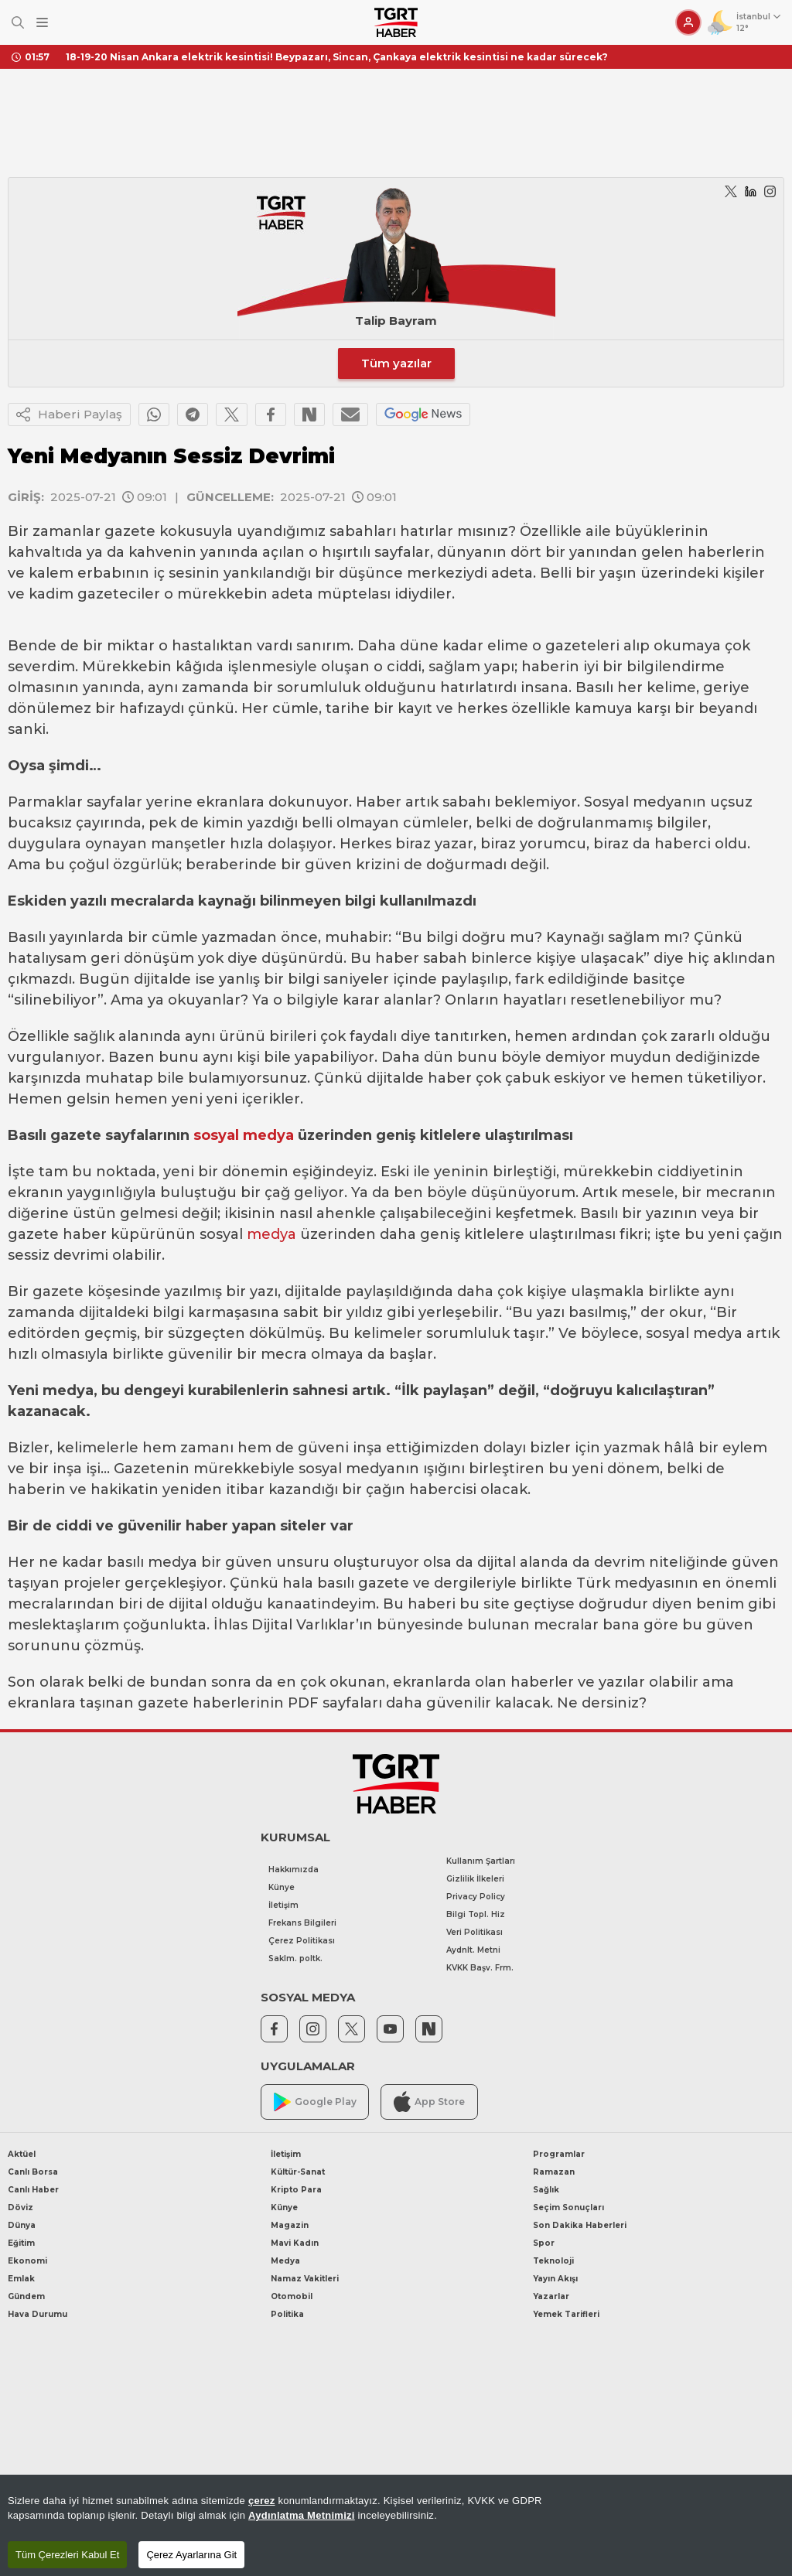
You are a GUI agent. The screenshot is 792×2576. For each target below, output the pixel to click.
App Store (429, 2101)
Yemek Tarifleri (566, 2314)
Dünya (22, 2225)
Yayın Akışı (555, 2279)
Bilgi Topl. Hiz (475, 1914)
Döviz (20, 2207)
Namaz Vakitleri (305, 2279)
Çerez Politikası (301, 1941)
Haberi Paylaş (69, 414)
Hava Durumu (37, 2314)
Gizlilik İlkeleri (475, 1879)
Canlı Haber (33, 2190)
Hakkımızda (293, 1870)
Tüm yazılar (396, 363)
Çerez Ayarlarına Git (191, 2555)
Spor (544, 2243)
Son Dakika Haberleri (579, 2225)
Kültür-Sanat (298, 2172)
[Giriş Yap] (688, 22)
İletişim (283, 1905)
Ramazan (554, 2172)
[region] (396, 2525)
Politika (287, 2314)
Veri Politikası (474, 1932)
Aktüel (22, 2154)
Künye (281, 1887)
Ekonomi (27, 2261)
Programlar (559, 2154)
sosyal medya (243, 1135)
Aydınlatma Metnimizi (301, 2515)
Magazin (290, 2225)
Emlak (21, 2279)
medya (271, 1234)
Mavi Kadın (295, 2243)
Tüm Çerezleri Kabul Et (67, 2555)
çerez (261, 2500)
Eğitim (21, 2243)
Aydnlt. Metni (473, 1950)
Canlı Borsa (33, 2172)
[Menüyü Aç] (42, 23)
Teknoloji (553, 2261)
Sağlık (546, 2190)
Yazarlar (551, 2296)
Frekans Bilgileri (302, 1923)
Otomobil (291, 2296)
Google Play (315, 2102)
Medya (285, 2261)
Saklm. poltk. (295, 1958)
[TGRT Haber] (395, 22)
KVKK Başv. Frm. (480, 1968)
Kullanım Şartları (480, 1861)
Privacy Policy (475, 1897)
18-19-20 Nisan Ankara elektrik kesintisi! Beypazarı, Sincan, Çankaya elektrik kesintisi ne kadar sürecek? (337, 57)
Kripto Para (296, 2190)
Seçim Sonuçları (568, 2207)
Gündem (26, 2296)
